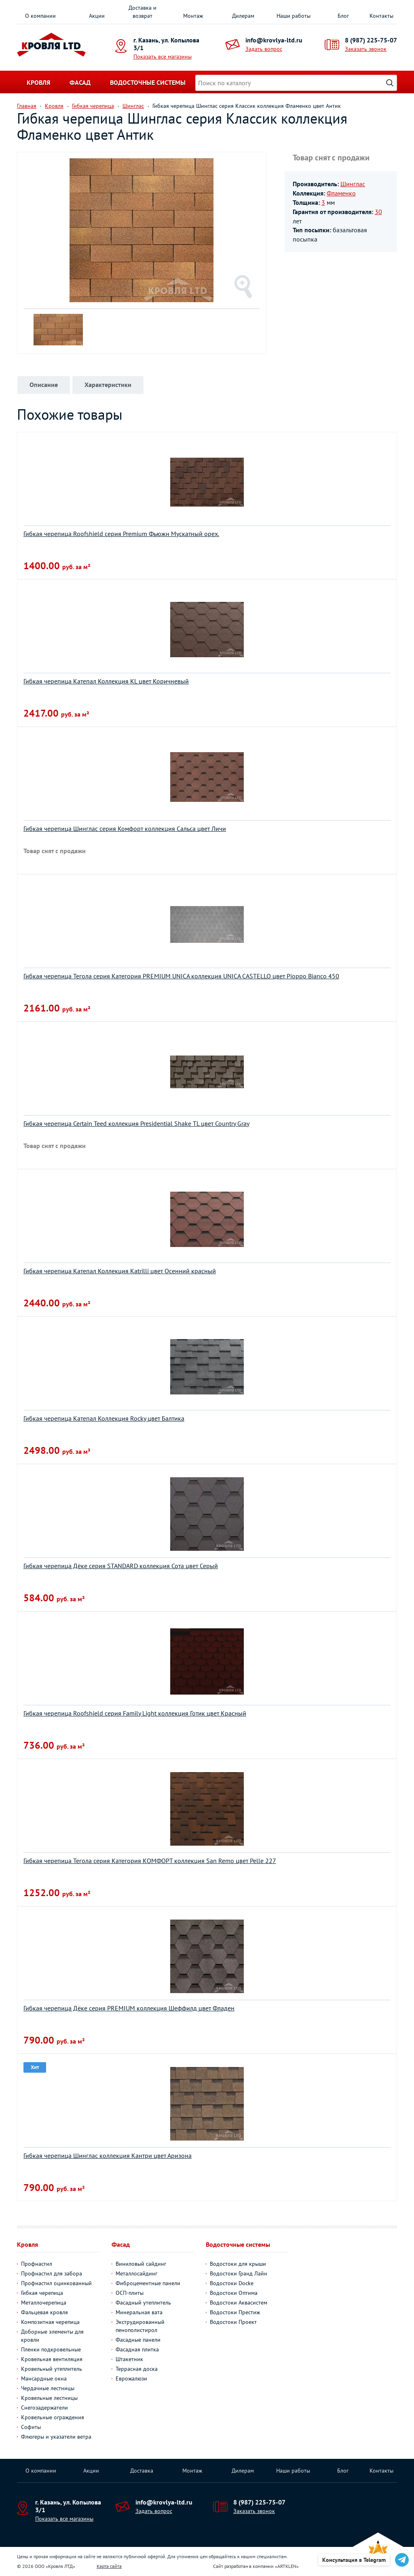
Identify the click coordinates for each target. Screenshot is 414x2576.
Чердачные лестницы (47, 2388)
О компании (40, 15)
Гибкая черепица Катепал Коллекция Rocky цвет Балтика (103, 1418)
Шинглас (352, 184)
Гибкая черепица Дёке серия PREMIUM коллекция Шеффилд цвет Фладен (128, 2008)
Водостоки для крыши (238, 2263)
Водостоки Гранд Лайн (238, 2273)
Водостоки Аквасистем (238, 2302)
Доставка (141, 2470)
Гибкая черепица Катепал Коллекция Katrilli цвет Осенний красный (119, 1271)
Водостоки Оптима (234, 2292)
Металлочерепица (43, 2302)
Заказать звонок (366, 49)
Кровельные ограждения (52, 2417)
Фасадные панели (138, 2339)
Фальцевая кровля (44, 2312)
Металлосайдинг (136, 2273)
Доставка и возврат (142, 11)
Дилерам (243, 15)
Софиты (31, 2427)
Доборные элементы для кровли (52, 2335)
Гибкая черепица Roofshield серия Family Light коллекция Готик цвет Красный (134, 1713)
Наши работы (293, 15)
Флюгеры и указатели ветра (56, 2436)
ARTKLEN (286, 2566)
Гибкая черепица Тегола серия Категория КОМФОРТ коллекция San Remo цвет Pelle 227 (149, 1861)
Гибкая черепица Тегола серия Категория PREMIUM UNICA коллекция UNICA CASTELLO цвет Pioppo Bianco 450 (181, 976)
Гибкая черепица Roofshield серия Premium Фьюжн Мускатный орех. (121, 534)
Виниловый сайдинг (141, 2263)
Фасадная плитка (137, 2349)
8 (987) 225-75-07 (371, 40)
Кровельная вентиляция (51, 2359)
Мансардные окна (44, 2378)
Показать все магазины (162, 56)
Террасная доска (137, 2368)
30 (378, 212)
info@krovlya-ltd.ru (273, 40)
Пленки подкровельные (51, 2349)
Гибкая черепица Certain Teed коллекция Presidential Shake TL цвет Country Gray (136, 1123)
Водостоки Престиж (235, 2312)
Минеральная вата (139, 2312)
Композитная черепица (50, 2322)
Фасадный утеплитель (143, 2302)
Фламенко (341, 193)
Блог (343, 15)
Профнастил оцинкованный (56, 2283)
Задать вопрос (263, 49)
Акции (97, 15)
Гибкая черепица (42, 2292)
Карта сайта (109, 2566)
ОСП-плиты (130, 2292)
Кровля (38, 82)
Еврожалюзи (131, 2378)
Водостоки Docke (231, 2283)
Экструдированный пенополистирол (140, 2326)
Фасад (80, 82)
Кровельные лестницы (49, 2397)
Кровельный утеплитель (51, 2368)
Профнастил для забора (51, 2273)
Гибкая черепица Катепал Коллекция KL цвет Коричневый (106, 681)
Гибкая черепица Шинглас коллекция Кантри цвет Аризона (107, 2155)
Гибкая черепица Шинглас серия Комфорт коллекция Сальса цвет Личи (124, 828)
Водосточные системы (148, 82)
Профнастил (36, 2263)
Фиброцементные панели (148, 2283)
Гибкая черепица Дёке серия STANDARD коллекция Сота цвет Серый (120, 1566)
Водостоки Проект (233, 2322)
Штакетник (129, 2359)
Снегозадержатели (44, 2407)
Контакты (381, 15)
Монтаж (193, 15)
